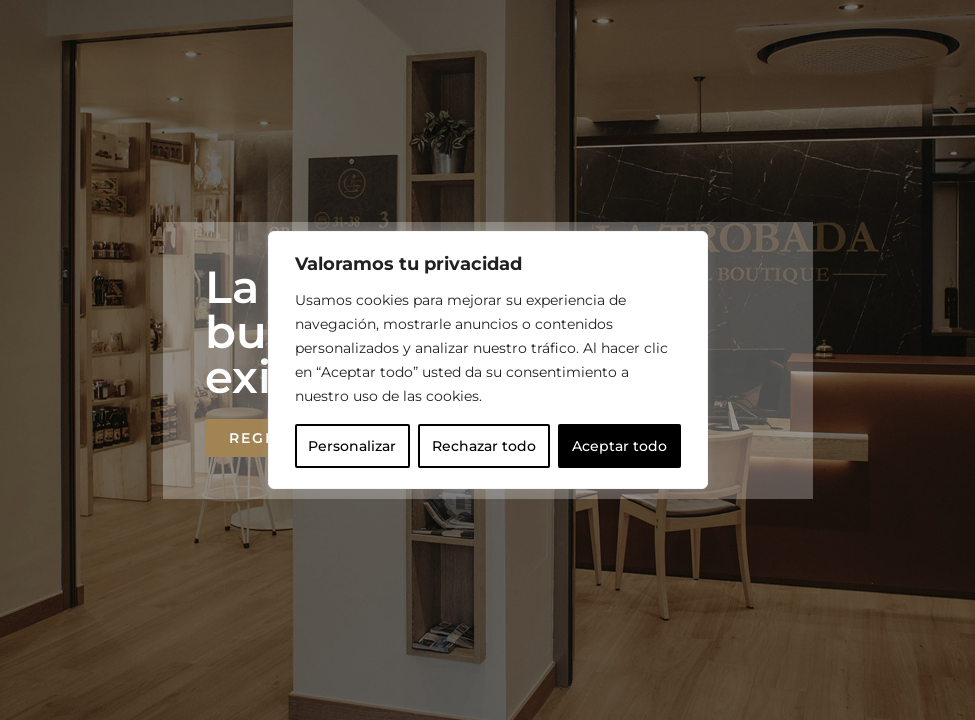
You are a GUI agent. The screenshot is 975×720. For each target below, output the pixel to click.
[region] (488, 360)
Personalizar (352, 446)
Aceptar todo (619, 446)
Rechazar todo (484, 446)
